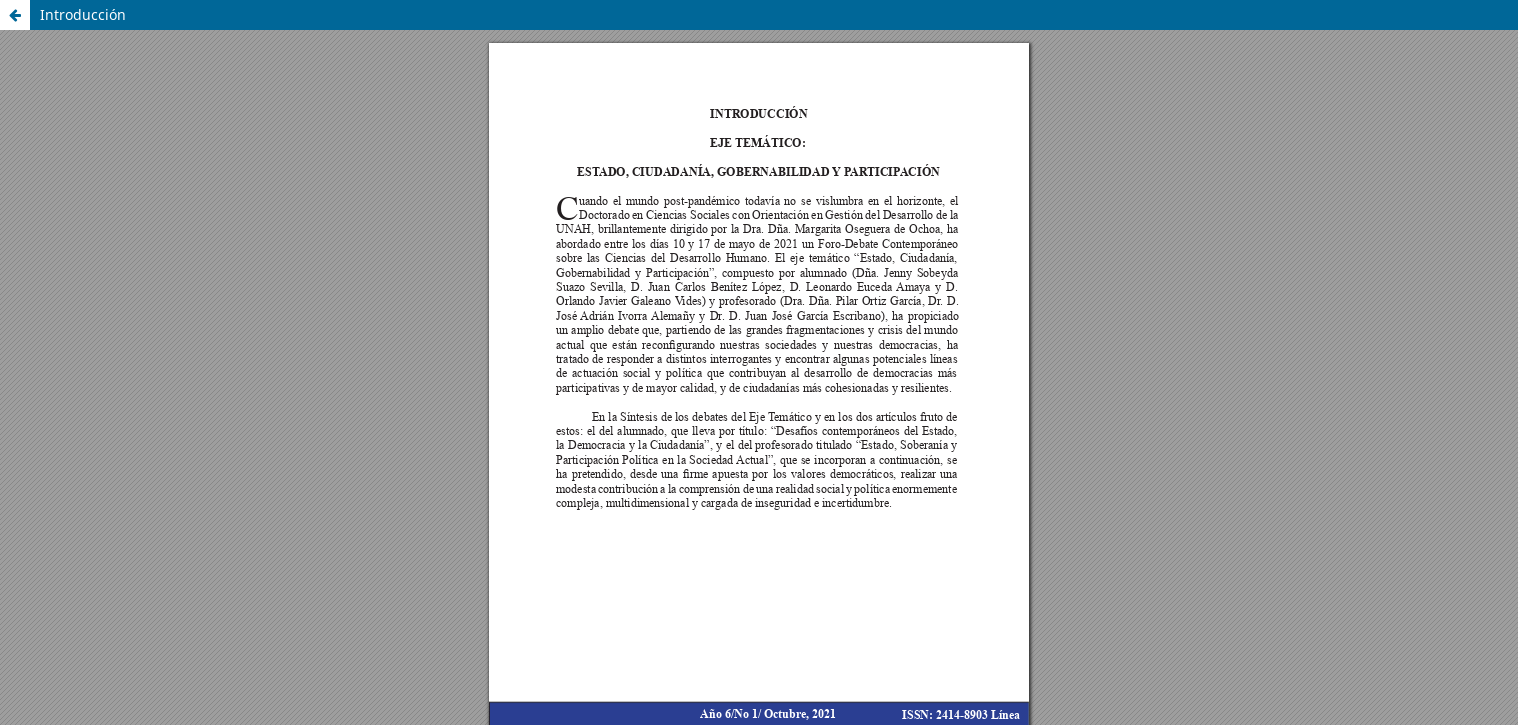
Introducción (83, 14)
